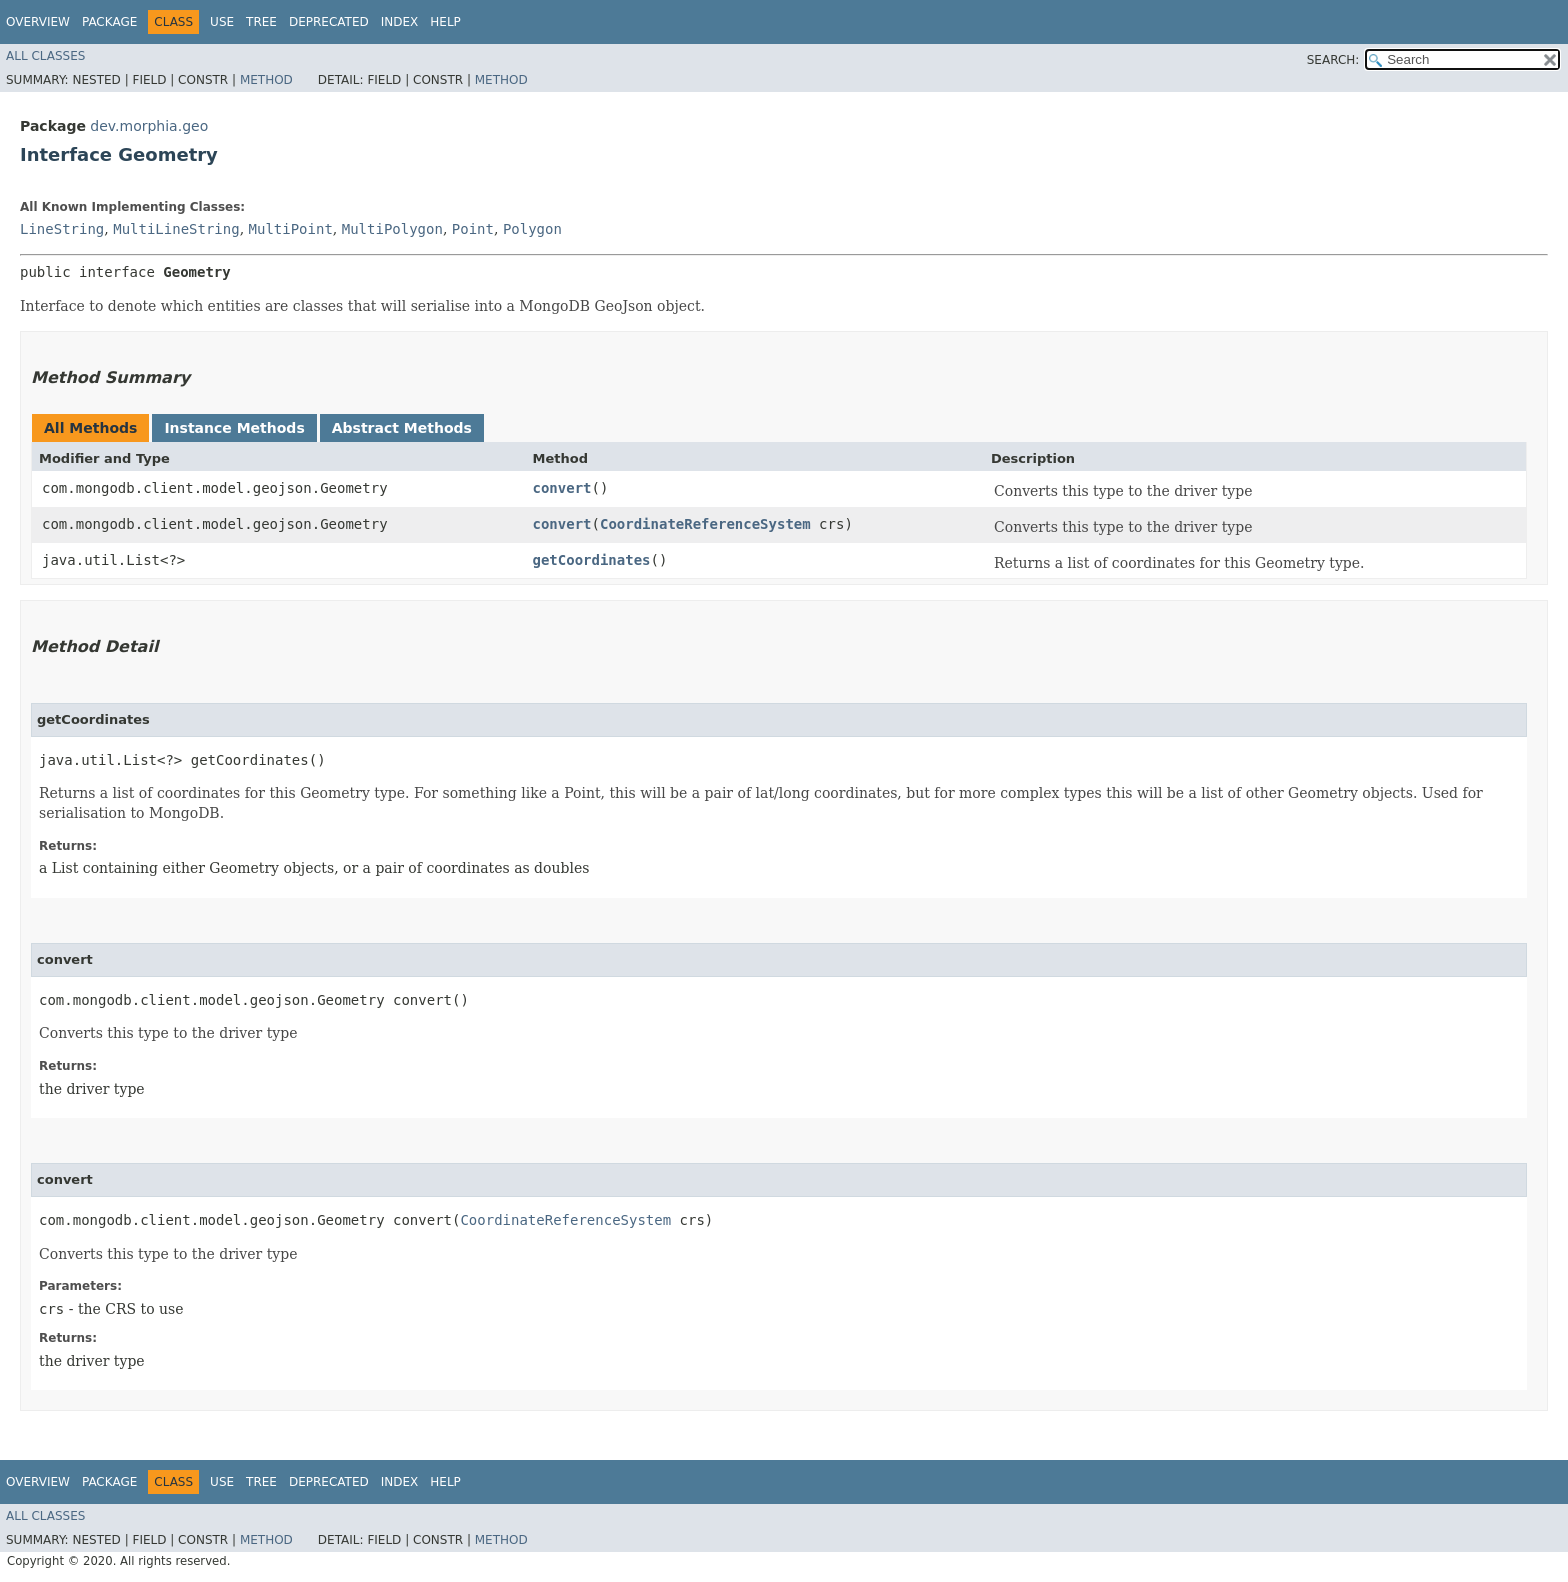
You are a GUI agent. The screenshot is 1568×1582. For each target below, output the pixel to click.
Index (400, 22)
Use (222, 22)
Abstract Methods (402, 428)
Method (266, 80)
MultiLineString (176, 229)
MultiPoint (291, 229)
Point (473, 229)
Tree (261, 22)
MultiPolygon (392, 229)
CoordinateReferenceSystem (705, 524)
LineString (62, 229)
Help (445, 22)
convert (562, 488)
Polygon (532, 229)
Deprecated (329, 22)
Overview (38, 22)
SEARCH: (1333, 60)
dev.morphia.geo (149, 126)
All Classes (45, 56)
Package (109, 22)
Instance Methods (234, 428)
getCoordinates (592, 560)
